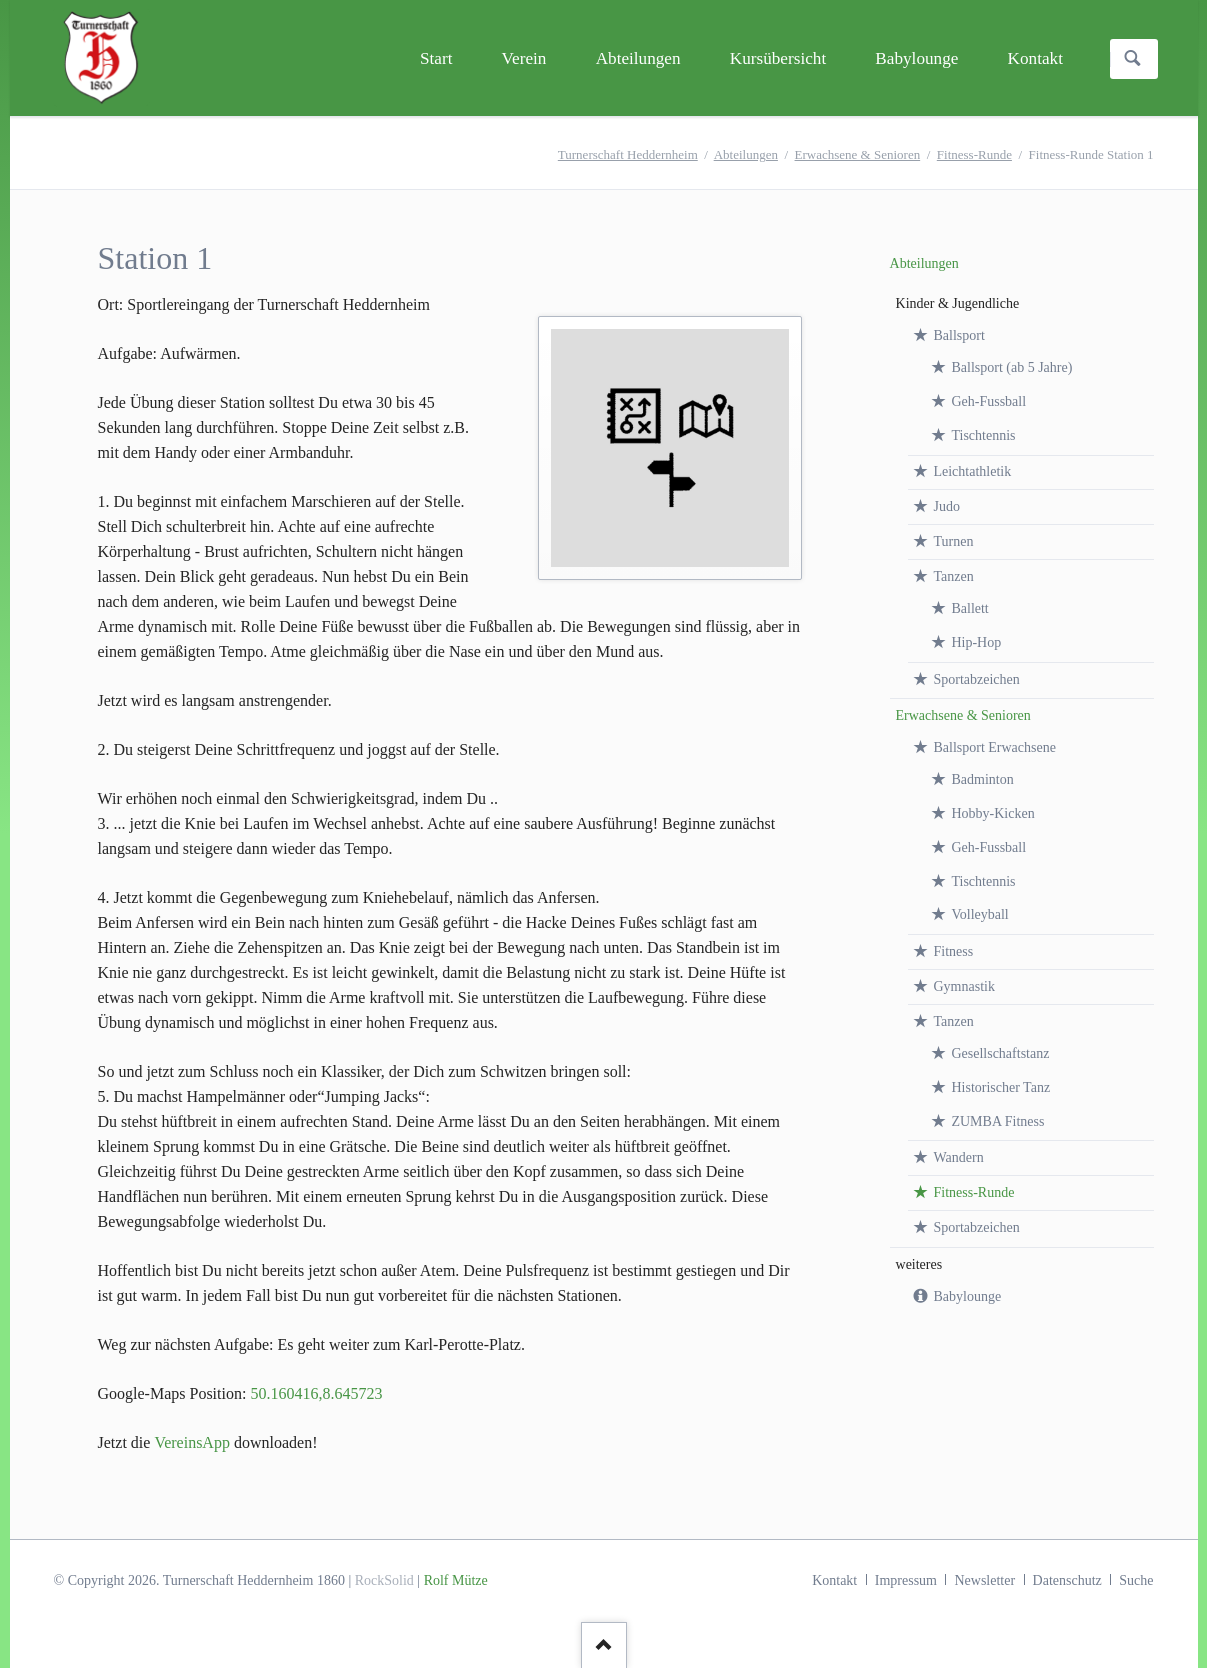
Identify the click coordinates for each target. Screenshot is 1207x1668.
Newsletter (984, 1580)
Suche (1136, 1580)
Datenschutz (1067, 1580)
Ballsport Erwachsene (994, 747)
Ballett (969, 608)
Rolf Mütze (456, 1580)
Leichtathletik (972, 471)
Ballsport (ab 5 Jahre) (1011, 367)
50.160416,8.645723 (316, 1393)
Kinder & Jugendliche (958, 303)
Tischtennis (983, 435)
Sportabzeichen (976, 679)
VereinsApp (192, 1442)
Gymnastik (963, 986)
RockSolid (384, 1580)
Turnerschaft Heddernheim (628, 154)
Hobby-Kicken (992, 813)
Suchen (1133, 59)
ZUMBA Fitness (997, 1121)
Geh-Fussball (988, 401)
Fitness (953, 951)
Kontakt (834, 1580)
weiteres (919, 1264)
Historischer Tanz (1000, 1087)
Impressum (906, 1580)
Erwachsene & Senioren (858, 154)
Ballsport (958, 335)
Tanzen (953, 576)
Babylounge (967, 1296)
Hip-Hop (976, 642)
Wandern (958, 1157)
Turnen (953, 541)
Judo (946, 506)
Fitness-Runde (974, 154)
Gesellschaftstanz (1000, 1053)
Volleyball (979, 914)
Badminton (982, 779)
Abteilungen (746, 154)
